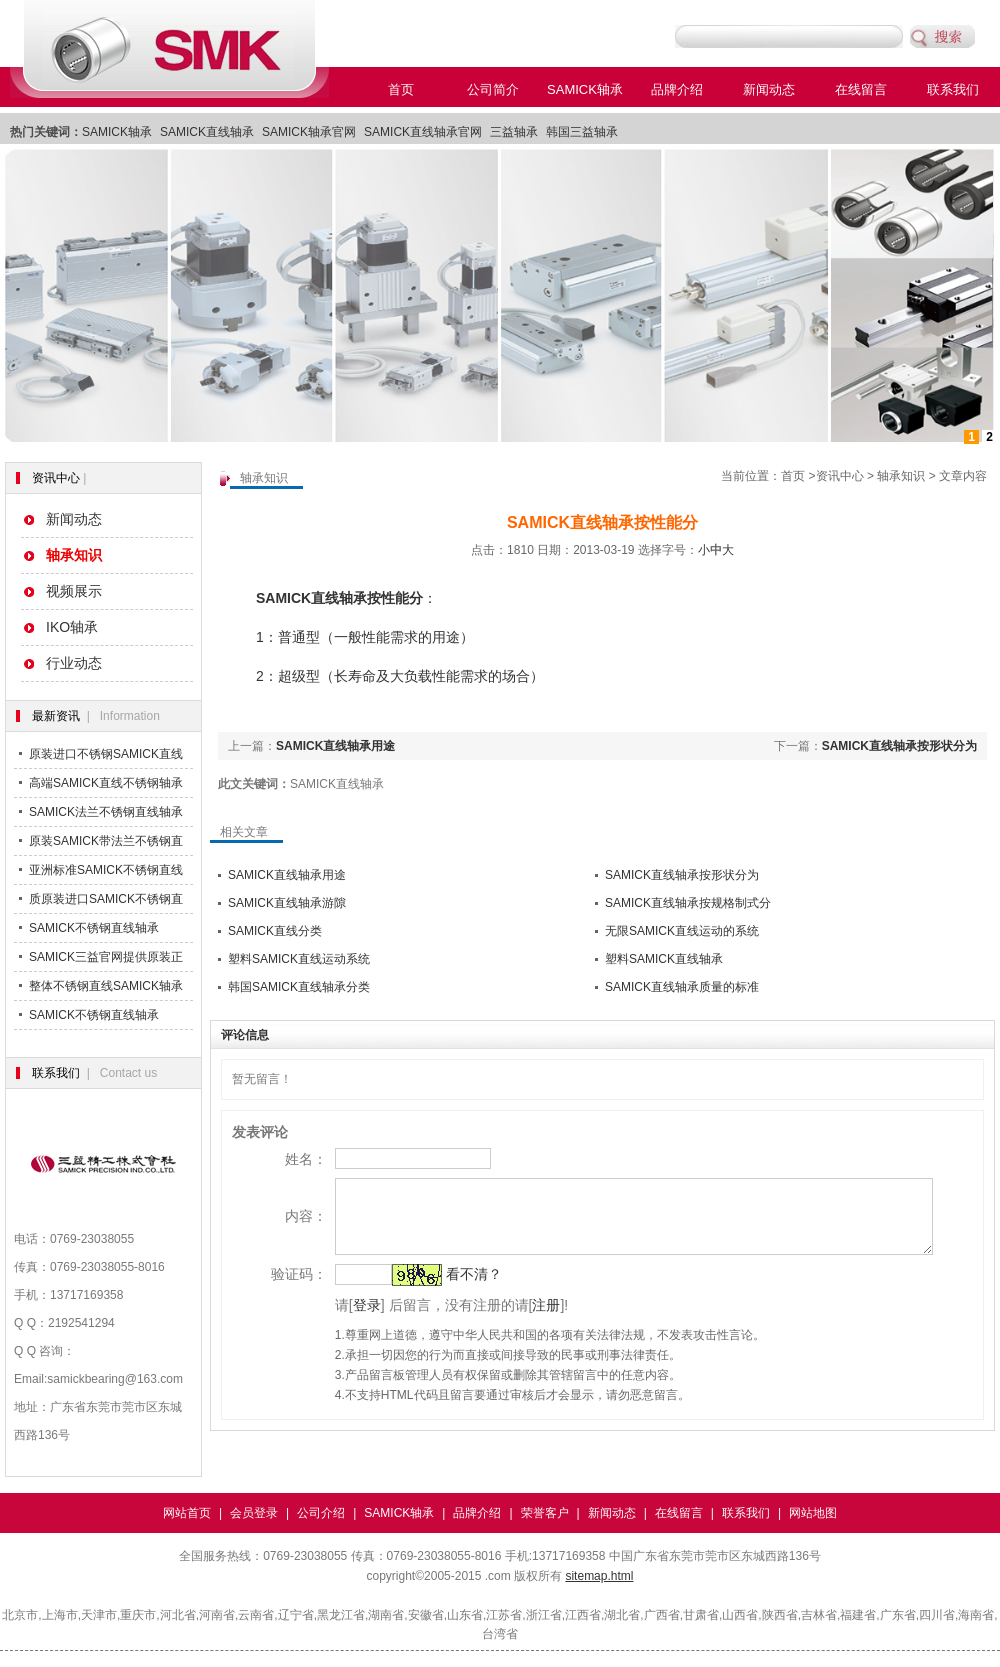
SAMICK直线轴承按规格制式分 (688, 903)
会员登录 (254, 1513)
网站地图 (813, 1513)
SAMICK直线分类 (275, 931)
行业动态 (74, 663)
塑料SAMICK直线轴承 (664, 959)
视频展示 (74, 591)
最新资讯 (56, 716)
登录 (340, 1320)
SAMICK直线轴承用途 (335, 746)
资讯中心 (56, 478)
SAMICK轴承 (585, 89)
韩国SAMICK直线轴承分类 (299, 987)
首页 (401, 89)
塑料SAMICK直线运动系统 (299, 959)
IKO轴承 (72, 627)
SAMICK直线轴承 (207, 132)
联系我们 (953, 89)
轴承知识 (901, 476)
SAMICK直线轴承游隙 (287, 903)
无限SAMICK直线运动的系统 (682, 931)
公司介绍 (321, 1513)
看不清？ (447, 1289)
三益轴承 (514, 132)
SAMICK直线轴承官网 (423, 132)
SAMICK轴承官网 (309, 132)
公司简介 (493, 89)
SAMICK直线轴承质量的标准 (682, 987)
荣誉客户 (545, 1513)
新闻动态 (769, 89)
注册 (520, 1320)
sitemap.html (599, 1576)
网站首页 (187, 1513)
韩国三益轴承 (582, 132)
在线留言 (861, 89)
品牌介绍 (677, 89)
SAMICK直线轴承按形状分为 (899, 746)
